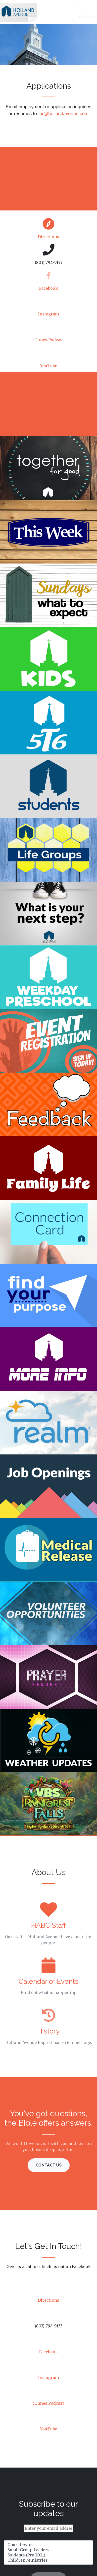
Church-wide (48, 2544)
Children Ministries (48, 2560)
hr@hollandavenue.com (64, 113)
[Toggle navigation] (86, 12)
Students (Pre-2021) (48, 2555)
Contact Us (49, 2165)
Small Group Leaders (48, 2549)
